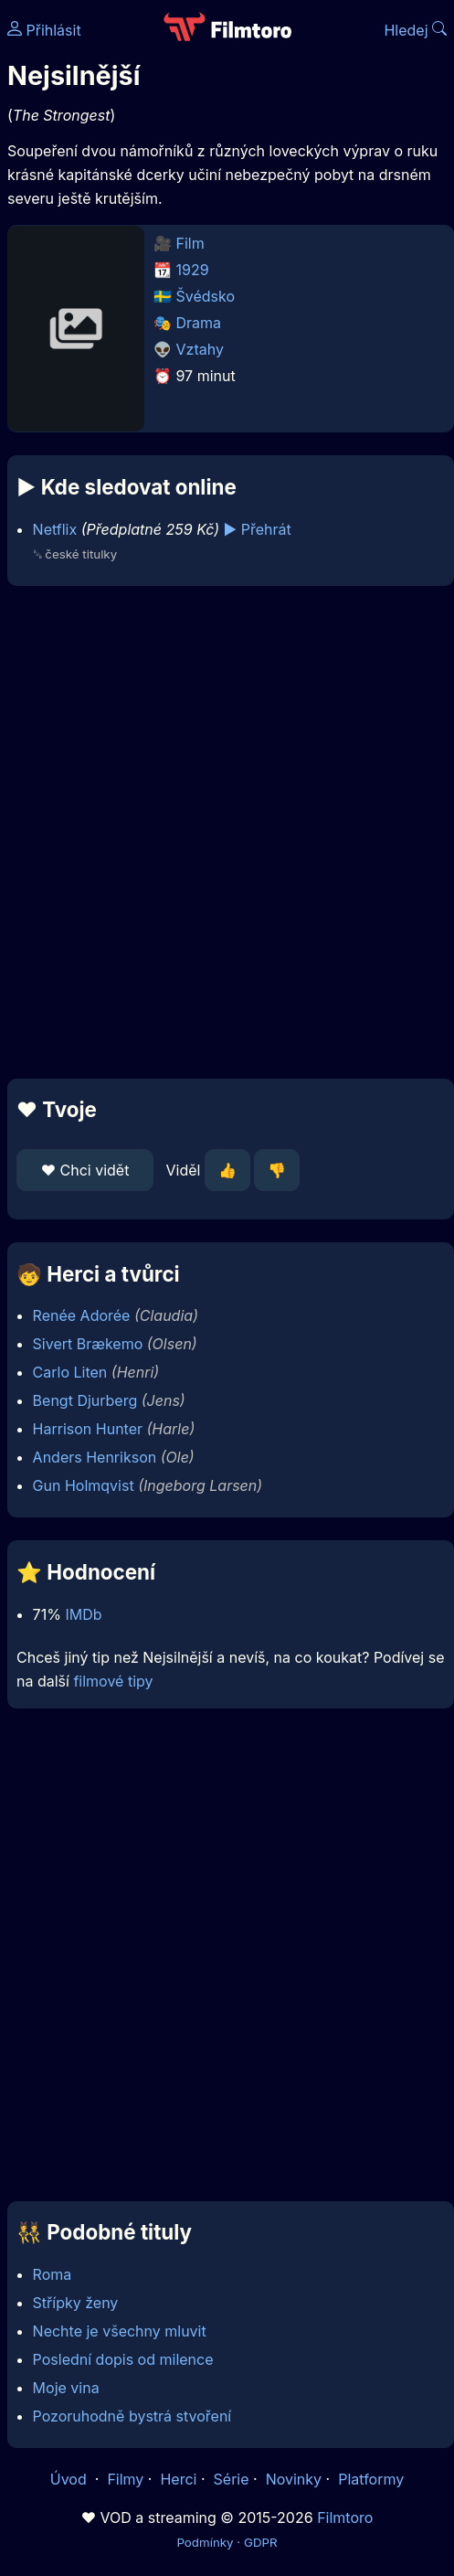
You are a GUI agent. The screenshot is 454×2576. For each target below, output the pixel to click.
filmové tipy (113, 1681)
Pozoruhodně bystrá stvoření (132, 2416)
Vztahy (200, 349)
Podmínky (204, 2542)
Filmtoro (345, 2517)
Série (231, 2479)
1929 (192, 270)
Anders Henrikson (95, 1457)
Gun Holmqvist (83, 1485)
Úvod (70, 2479)
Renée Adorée (82, 1315)
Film (190, 243)
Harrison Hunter (88, 1429)
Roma (52, 2274)
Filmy (125, 2479)
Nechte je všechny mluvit (119, 2331)
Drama (199, 323)
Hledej (415, 30)
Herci (178, 2479)
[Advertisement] (222, 832)
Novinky (294, 2479)
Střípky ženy (76, 2303)
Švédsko (206, 296)
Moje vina (66, 2388)
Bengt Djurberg (85, 1400)
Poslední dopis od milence (123, 2359)
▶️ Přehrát (257, 529)
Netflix (55, 529)
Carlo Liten (70, 1372)
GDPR (261, 2542)
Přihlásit (44, 30)
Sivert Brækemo (88, 1344)
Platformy (371, 2479)
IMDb (83, 1614)
